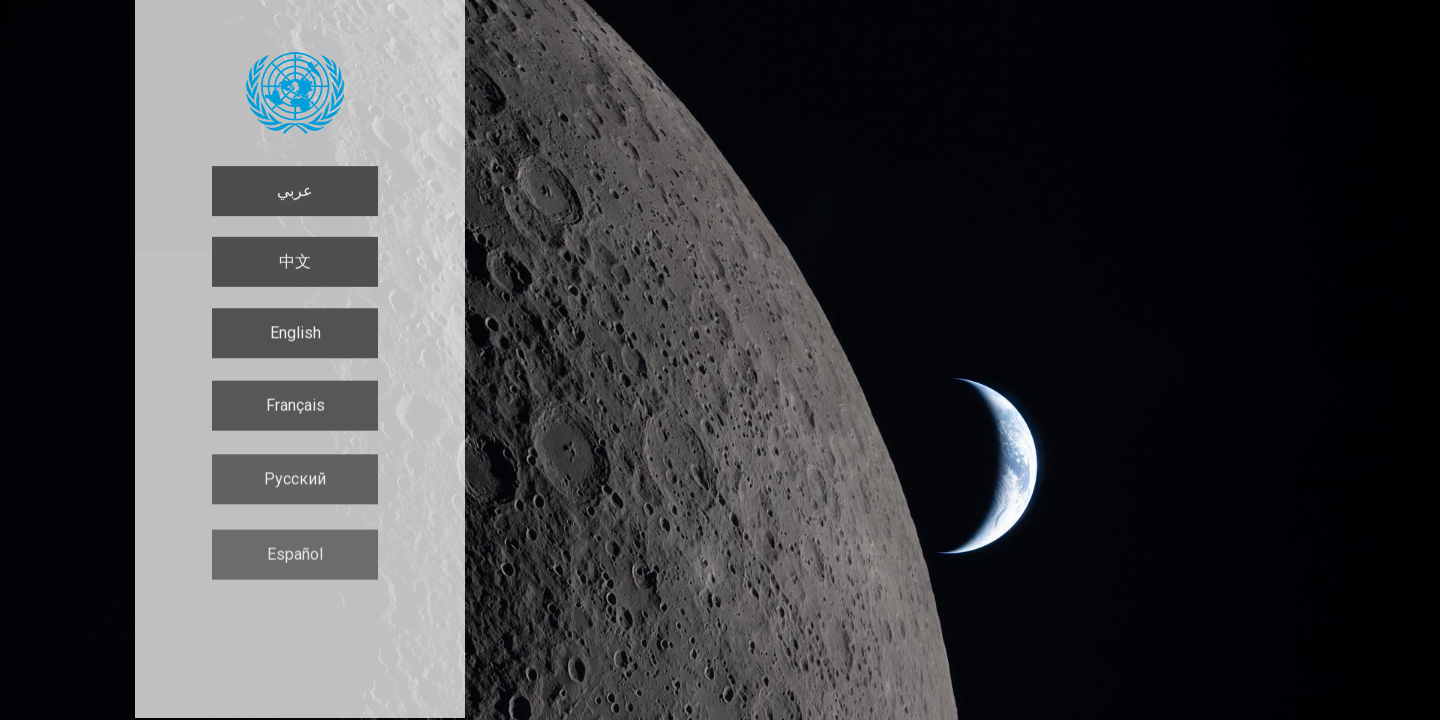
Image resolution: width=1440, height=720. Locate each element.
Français (295, 408)
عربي (295, 190)
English (295, 334)
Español (295, 561)
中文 (295, 262)
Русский (295, 483)
